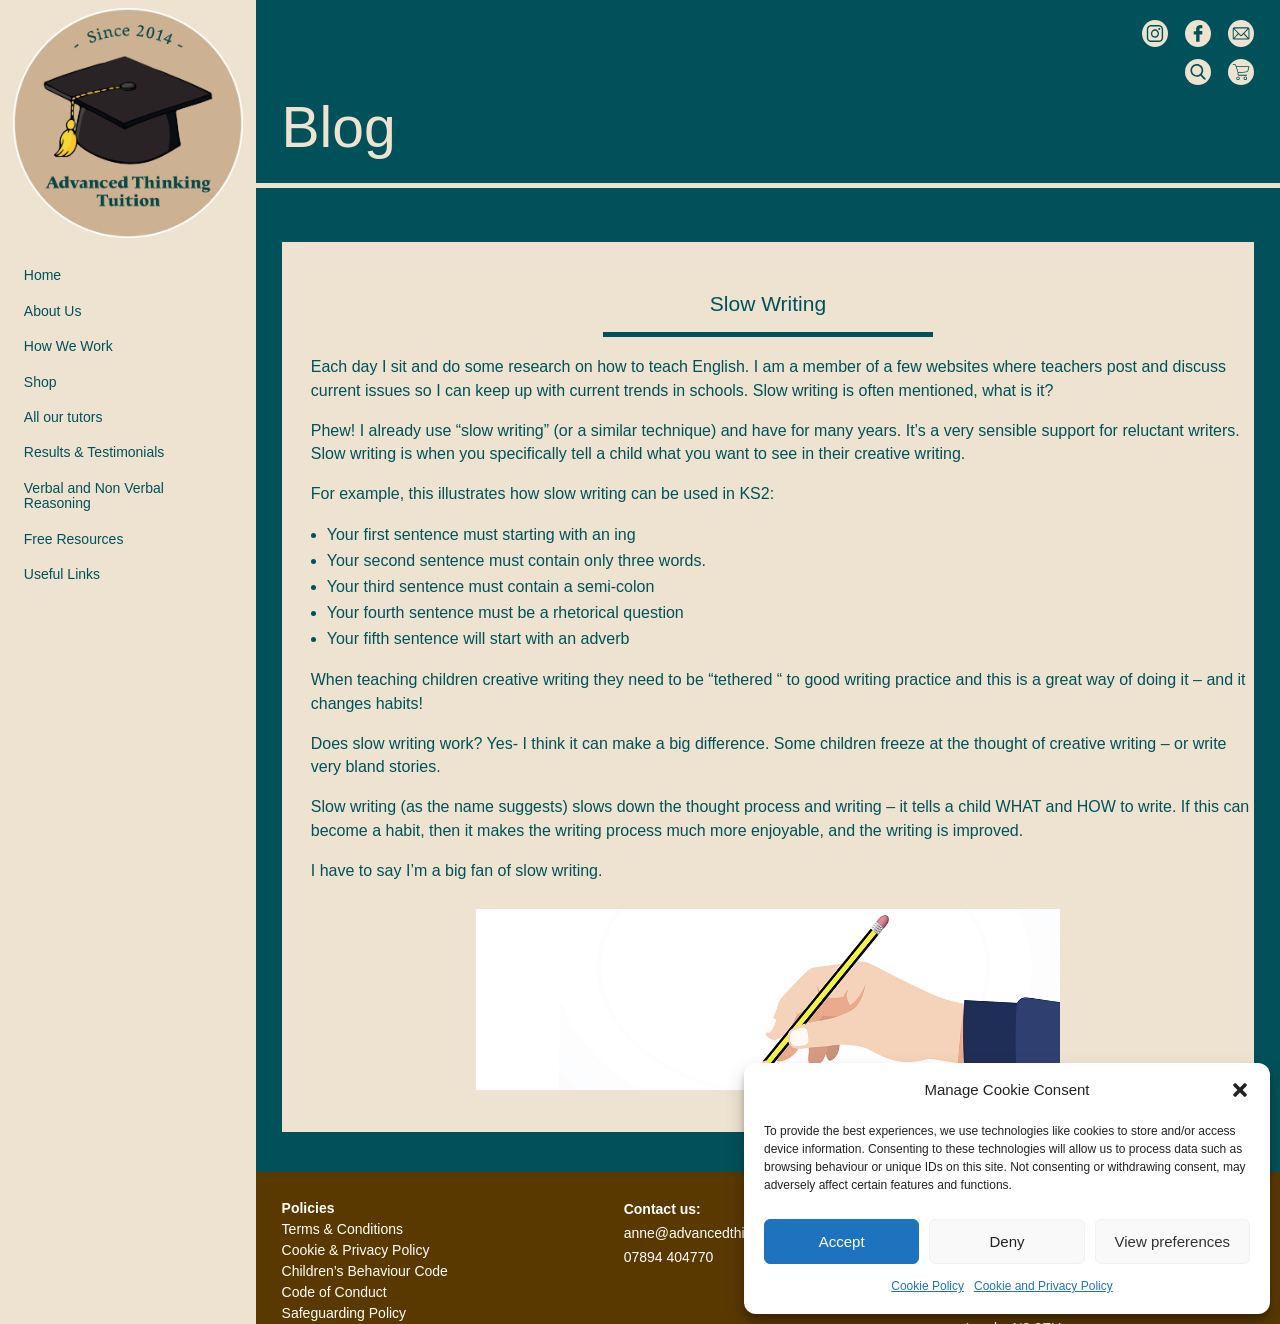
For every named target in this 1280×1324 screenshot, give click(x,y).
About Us (53, 311)
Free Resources (74, 539)
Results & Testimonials (94, 452)
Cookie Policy (927, 1286)
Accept (842, 1241)
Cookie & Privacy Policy (356, 1250)
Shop (40, 382)
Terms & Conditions (342, 1229)
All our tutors (63, 417)
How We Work (68, 346)
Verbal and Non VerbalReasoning (94, 496)
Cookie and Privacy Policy (1043, 1286)
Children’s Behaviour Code (365, 1271)
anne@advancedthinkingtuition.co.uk (738, 1233)
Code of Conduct (334, 1292)
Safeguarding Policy (344, 1313)
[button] (1240, 1090)
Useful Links (62, 574)
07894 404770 (669, 1257)
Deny (1006, 1241)
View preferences (1173, 1241)
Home (42, 275)
